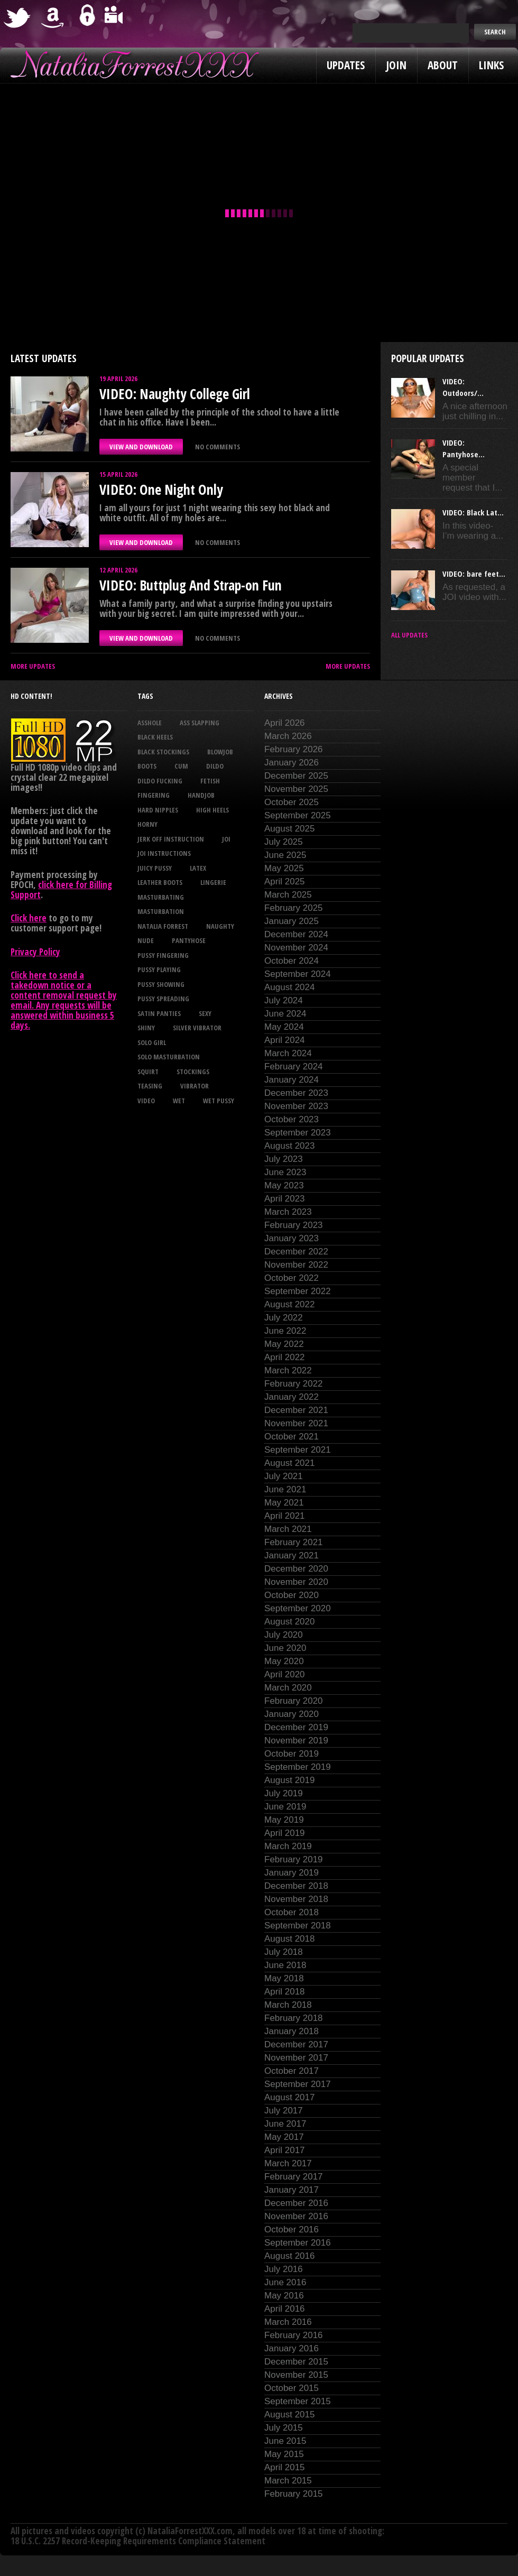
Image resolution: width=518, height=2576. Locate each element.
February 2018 (293, 2018)
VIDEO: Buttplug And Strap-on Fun (190, 585)
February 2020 (293, 1701)
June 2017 (285, 2124)
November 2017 (296, 2058)
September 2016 (297, 2243)
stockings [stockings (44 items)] (193, 1071)
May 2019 (284, 1820)
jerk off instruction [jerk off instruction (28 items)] (170, 839)
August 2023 (289, 1146)
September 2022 (297, 1291)
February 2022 (293, 1384)
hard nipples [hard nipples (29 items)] (157, 810)
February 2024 (293, 1066)
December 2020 (296, 1569)
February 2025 (293, 908)
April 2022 (284, 1357)
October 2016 (291, 2229)
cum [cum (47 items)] (181, 766)
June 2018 (285, 1965)
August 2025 (289, 829)
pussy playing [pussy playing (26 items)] (159, 969)
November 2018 (296, 1899)
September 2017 (297, 2084)
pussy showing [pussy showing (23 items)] (160, 984)
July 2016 (283, 2269)
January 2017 (291, 2190)
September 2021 (297, 1450)
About (443, 65)
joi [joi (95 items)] (226, 839)
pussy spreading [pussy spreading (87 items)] (163, 998)
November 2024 (296, 948)
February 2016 (293, 2335)
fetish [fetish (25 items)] (210, 781)
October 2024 (291, 961)
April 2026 (284, 723)
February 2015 (293, 2494)
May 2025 (284, 868)
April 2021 (284, 1516)
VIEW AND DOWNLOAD (141, 446)
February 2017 (293, 2177)
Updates (346, 65)
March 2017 (288, 2163)
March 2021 (288, 1529)
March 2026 (288, 736)
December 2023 (296, 1093)
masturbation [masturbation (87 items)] (160, 911)
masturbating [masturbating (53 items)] (160, 897)
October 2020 (291, 1595)
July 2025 (283, 842)
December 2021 (296, 1410)
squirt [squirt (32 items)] (148, 1071)
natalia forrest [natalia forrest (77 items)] (162, 926)
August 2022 (289, 1304)
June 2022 (285, 1331)
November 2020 (296, 1582)
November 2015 (296, 2375)
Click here (29, 918)
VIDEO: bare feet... (473, 573)
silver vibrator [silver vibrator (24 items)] (197, 1027)
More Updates (33, 666)
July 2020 (283, 1635)
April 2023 (284, 1199)
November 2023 (296, 1106)
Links (491, 65)
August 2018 (289, 1939)
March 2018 (288, 2005)
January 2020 (291, 1714)
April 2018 (284, 1992)
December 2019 (296, 1727)
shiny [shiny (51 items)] (146, 1027)
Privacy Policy (35, 952)
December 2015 (296, 2362)
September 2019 (297, 1767)
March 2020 (288, 1688)
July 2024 (283, 1000)
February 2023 (293, 1225)
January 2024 (291, 1080)
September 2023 (297, 1133)
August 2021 (289, 1463)
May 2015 (284, 2454)
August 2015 (289, 2414)
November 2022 (296, 1265)
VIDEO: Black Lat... (473, 512)
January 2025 (291, 921)
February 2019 (293, 1859)
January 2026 (291, 763)
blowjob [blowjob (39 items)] (220, 751)
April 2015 (284, 2467)
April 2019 (284, 1833)
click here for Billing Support (61, 890)
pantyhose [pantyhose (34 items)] (189, 940)
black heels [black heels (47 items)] (155, 737)
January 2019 (291, 1873)
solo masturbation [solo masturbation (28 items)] (168, 1056)
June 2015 (285, 2441)
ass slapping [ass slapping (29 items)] (199, 722)
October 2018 (291, 1912)
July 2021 (283, 1476)
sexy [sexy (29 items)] (205, 1013)
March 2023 (288, 1212)
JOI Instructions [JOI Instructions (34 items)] (164, 853)
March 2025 (288, 895)
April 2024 (284, 1040)
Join (396, 65)
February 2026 (293, 749)
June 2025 (285, 855)
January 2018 (291, 2031)
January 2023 (291, 1238)
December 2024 (296, 934)
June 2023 (285, 1172)
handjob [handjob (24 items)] (201, 795)
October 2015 (291, 2388)
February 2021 (293, 1542)
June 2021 (285, 1489)
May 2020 (284, 1661)
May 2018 (284, 1978)
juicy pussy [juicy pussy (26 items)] (154, 868)
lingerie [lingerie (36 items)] (213, 882)
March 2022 (288, 1370)
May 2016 (284, 2296)
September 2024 (297, 974)
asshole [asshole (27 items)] (149, 722)
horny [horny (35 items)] (147, 824)
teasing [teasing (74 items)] (149, 1086)
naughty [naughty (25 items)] (220, 926)
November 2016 (296, 2216)
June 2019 (285, 1807)
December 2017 (296, 2044)
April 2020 (284, 1674)
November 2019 (296, 1740)
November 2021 (296, 1423)
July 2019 (283, 1793)
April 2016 (284, 2309)
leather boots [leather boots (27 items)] (159, 882)
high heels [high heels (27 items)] (212, 810)
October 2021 (291, 1437)
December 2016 (296, 2203)
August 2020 (289, 1622)
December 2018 (296, 1886)
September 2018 (297, 1926)
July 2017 (283, 2111)
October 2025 (291, 802)
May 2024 (284, 1027)
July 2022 (283, 1318)
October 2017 (291, 2071)
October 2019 (291, 1754)
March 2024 (288, 1053)
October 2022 (291, 1278)
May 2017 (284, 2137)
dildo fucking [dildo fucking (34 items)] (159, 781)
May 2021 (284, 1503)
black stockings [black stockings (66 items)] (163, 751)
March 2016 (288, 2322)
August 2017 (289, 2097)
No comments (217, 446)
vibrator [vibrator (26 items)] (194, 1086)
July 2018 (283, 1952)
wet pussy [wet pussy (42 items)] (218, 1100)
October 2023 (291, 1119)
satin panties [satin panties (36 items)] (159, 1013)
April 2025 (284, 881)
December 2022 (296, 1252)
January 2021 (291, 1555)
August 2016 (289, 2256)
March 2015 (288, 2481)
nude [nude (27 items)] (145, 940)
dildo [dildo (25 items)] (215, 766)
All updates (409, 635)
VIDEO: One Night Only (161, 489)
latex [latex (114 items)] (198, 868)
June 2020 (285, 1648)
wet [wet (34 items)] (179, 1100)
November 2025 (296, 789)
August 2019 (289, 1780)
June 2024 (285, 1014)
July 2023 (283, 1159)
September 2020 (297, 1608)
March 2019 (288, 1846)
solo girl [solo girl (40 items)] (151, 1042)
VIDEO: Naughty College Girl (174, 393)
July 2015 (283, 2428)
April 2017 (284, 2150)
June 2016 (285, 2282)
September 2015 (297, 2401)
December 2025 (296, 776)
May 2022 (284, 1344)
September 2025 (297, 815)
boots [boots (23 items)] (146, 766)
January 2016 (291, 2348)
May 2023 (284, 1185)
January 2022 (291, 1397)
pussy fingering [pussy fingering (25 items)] (163, 955)
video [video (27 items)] (146, 1100)
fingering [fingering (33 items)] (153, 795)
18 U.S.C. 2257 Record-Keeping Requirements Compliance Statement (138, 2541)
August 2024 (289, 987)
